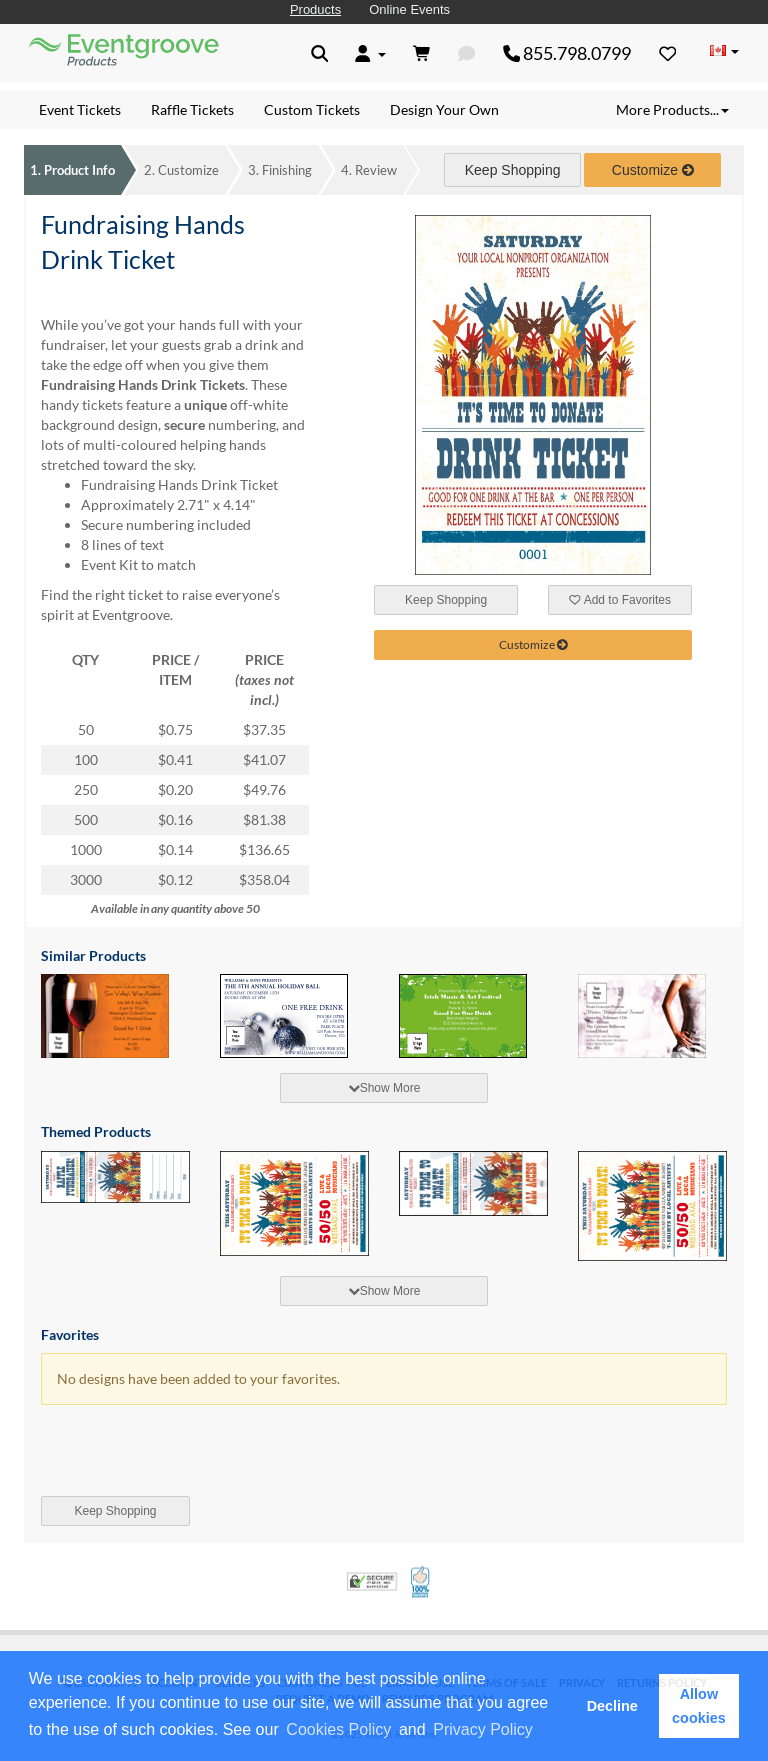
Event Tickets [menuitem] (80, 109)
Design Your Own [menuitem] (444, 109)
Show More (384, 1088)
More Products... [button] (672, 109)
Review (369, 170)
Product (72, 170)
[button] (543, 1731)
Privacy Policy (483, 1729)
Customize (181, 170)
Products (315, 9)
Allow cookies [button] (699, 1706)
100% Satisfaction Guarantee (421, 1582)
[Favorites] (668, 53)
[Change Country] (724, 52)
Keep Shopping (513, 170)
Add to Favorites (620, 600)
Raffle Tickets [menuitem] (192, 109)
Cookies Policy (338, 1729)
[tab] (384, 1088)
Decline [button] (612, 1706)
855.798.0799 (567, 53)
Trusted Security (372, 1581)
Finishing (280, 170)
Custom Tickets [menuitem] (312, 109)
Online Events (409, 9)
